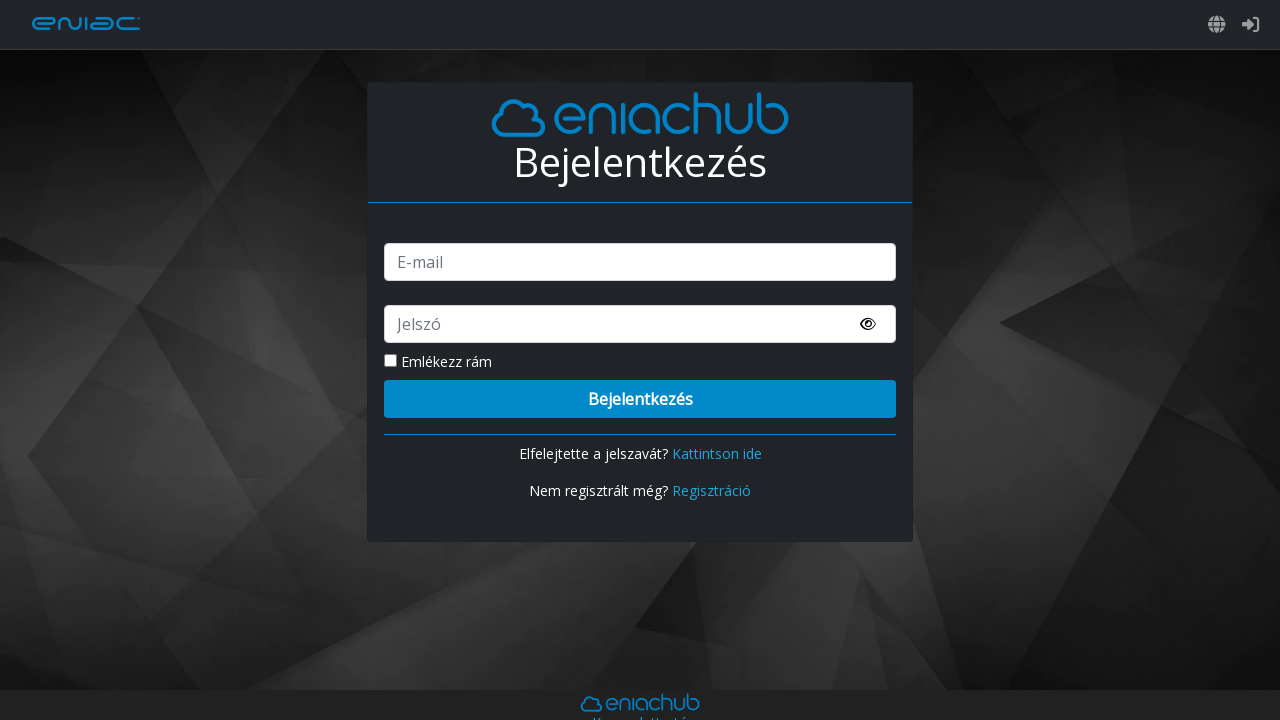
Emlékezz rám (438, 361)
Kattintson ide (717, 453)
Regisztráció (711, 490)
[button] (1217, 24)
